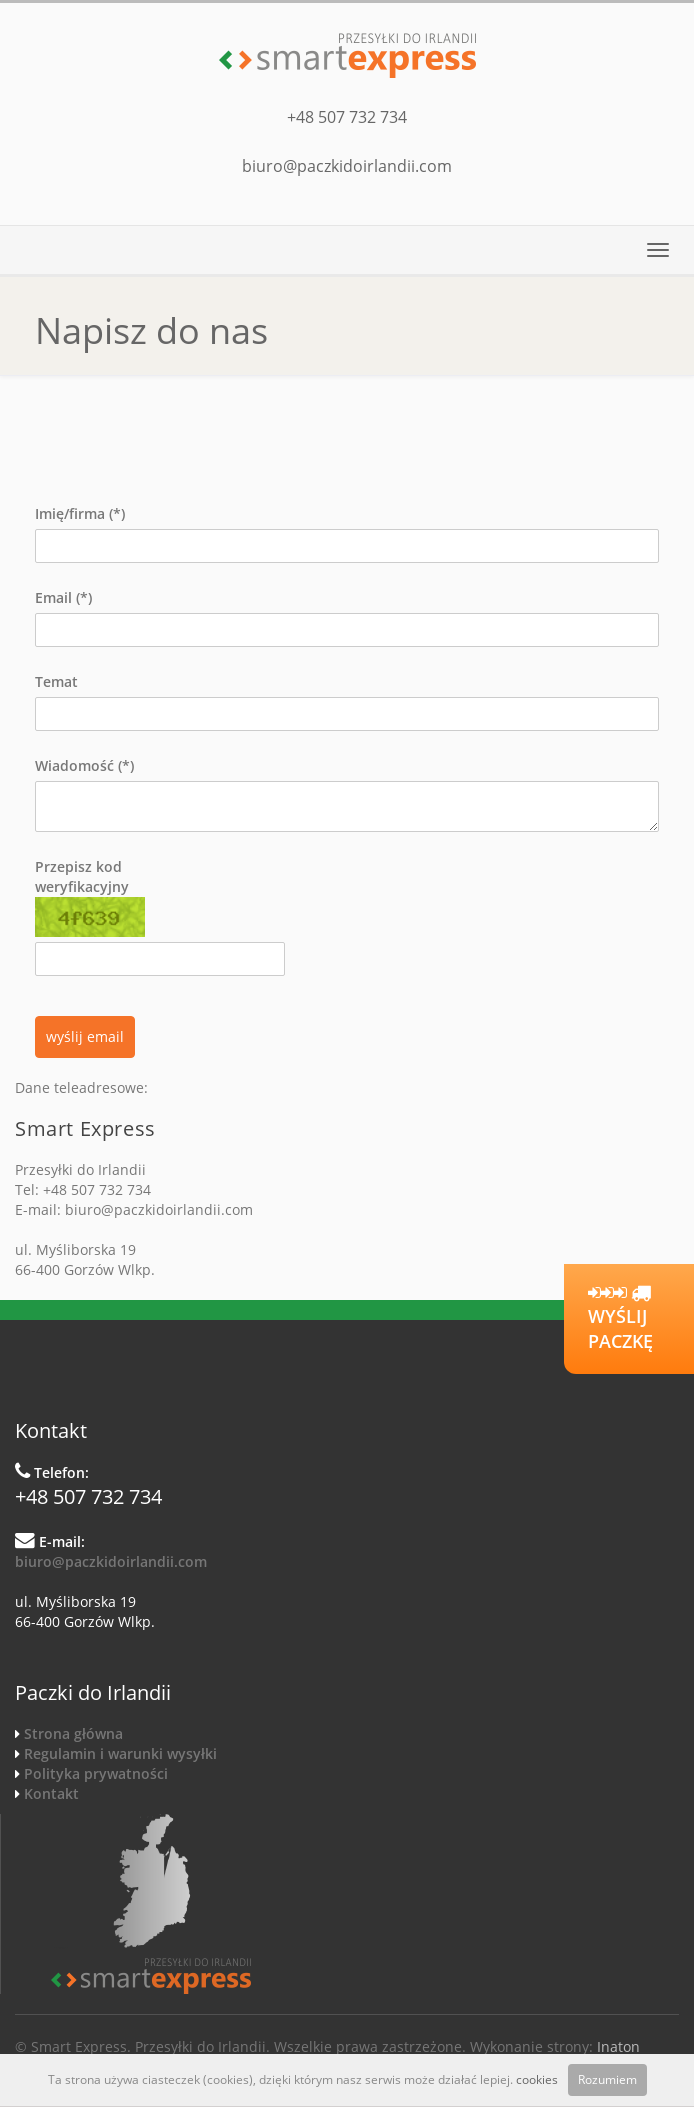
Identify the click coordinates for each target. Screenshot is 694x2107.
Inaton (618, 2046)
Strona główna (73, 1733)
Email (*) (63, 597)
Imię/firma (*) (80, 513)
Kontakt (51, 1793)
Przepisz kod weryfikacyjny (90, 897)
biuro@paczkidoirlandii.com (347, 166)
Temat (56, 681)
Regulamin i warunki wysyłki (120, 1753)
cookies (537, 2079)
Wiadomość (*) (84, 765)
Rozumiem (607, 2079)
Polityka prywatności (96, 1773)
